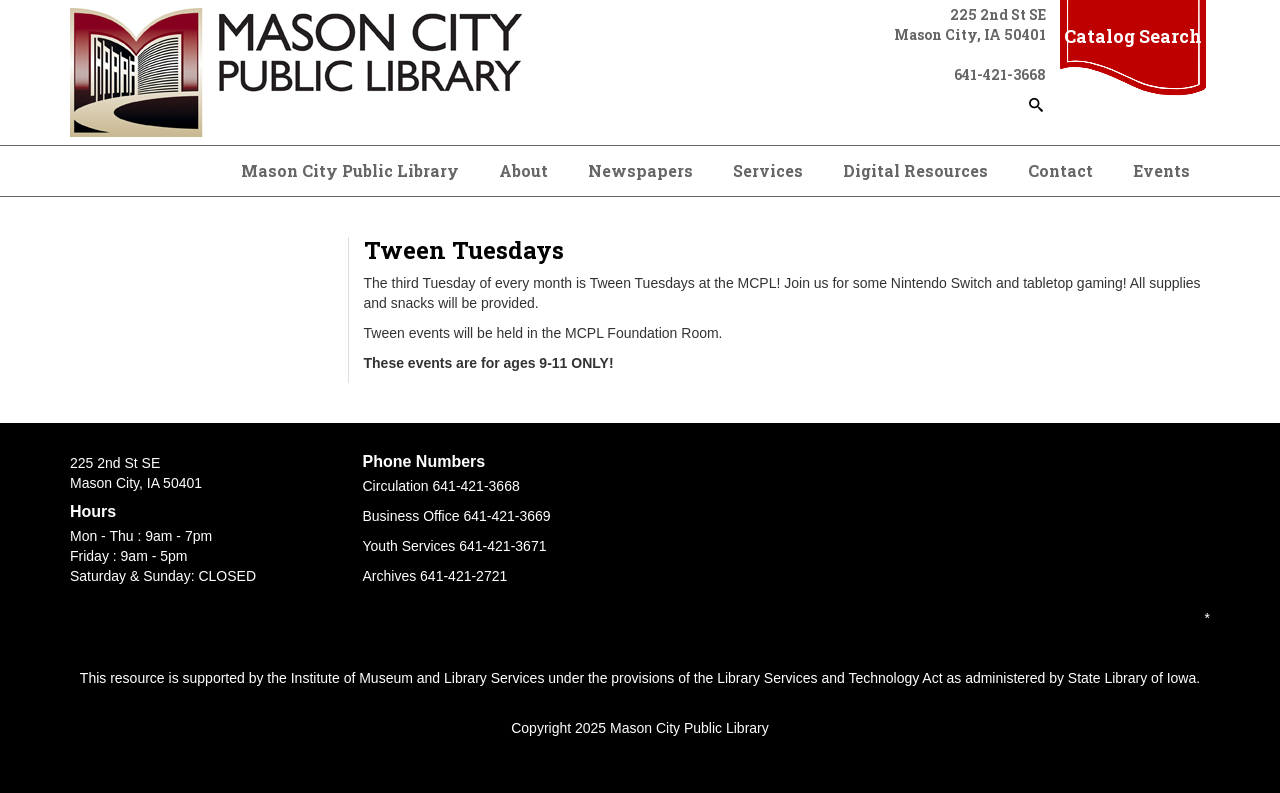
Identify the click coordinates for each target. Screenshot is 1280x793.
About (523, 170)
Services (768, 170)
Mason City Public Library (350, 170)
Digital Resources (915, 170)
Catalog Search (1133, 36)
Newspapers (640, 170)
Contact (1060, 170)
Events (1161, 170)
